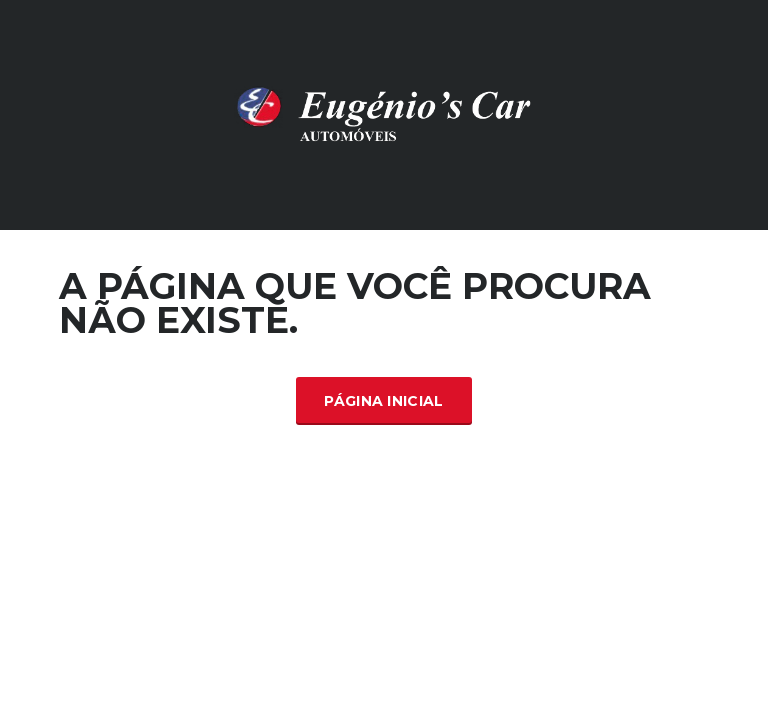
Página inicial (383, 401)
